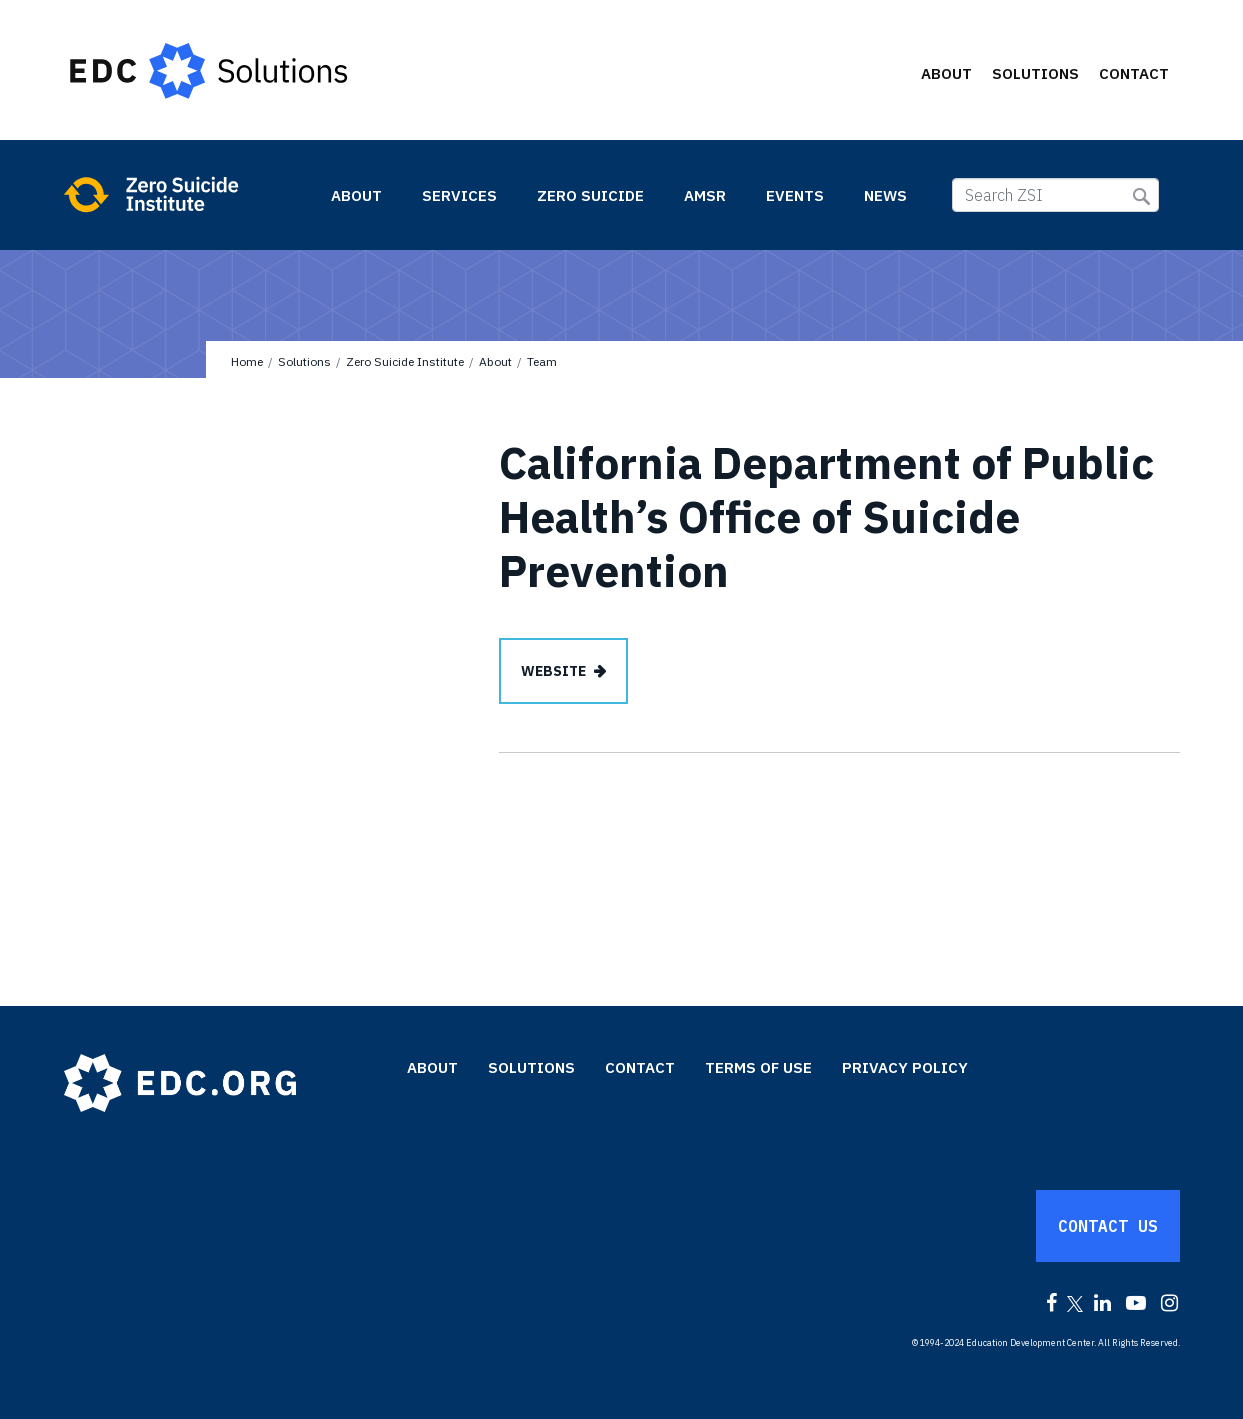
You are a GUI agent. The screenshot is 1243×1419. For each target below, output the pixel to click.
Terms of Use (758, 1067)
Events (795, 195)
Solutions (1035, 73)
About (946, 73)
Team (542, 361)
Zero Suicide (590, 195)
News (885, 195)
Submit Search (1141, 196)
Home (247, 361)
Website (553, 671)
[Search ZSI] (1055, 195)
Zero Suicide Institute (186, 194)
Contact (1134, 73)
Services (459, 195)
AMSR (705, 195)
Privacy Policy (905, 1067)
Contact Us (1108, 1226)
